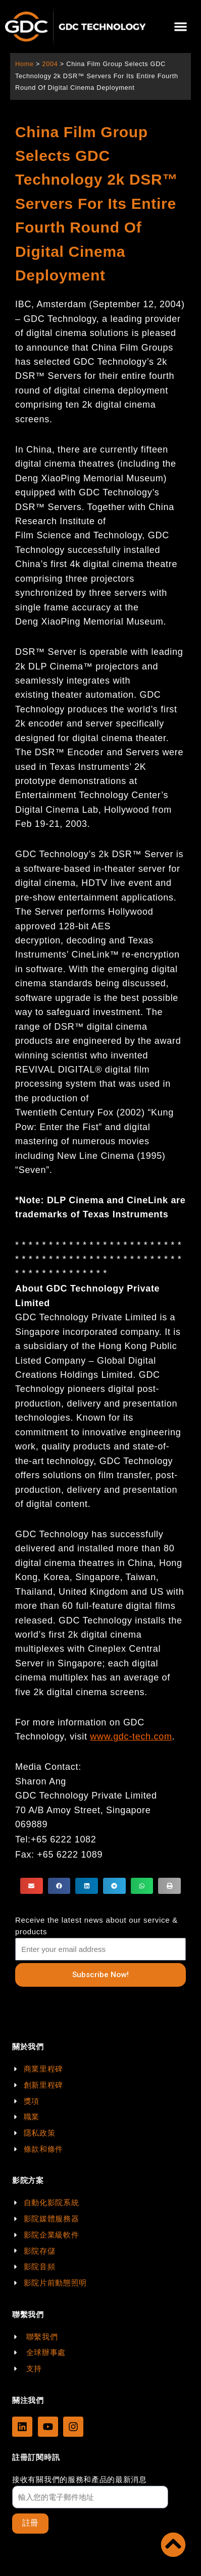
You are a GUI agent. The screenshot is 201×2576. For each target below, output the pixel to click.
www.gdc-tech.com (131, 1736)
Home (24, 64)
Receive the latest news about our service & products (96, 1926)
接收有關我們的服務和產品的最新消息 (79, 2479)
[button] (181, 26)
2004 (50, 64)
